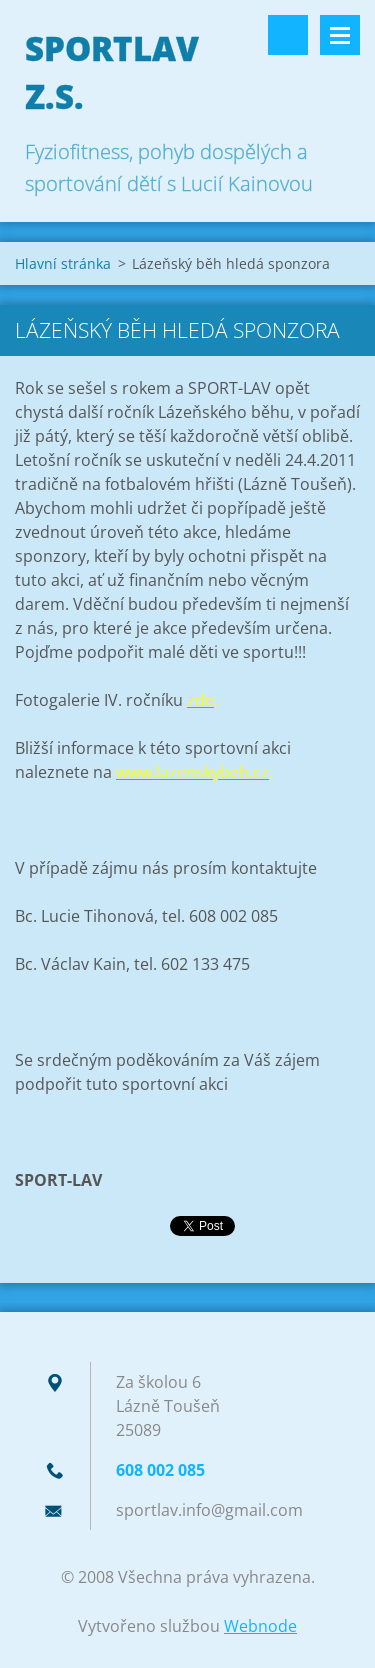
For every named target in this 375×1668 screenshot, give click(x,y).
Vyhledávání (288, 35)
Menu (340, 35)
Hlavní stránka (63, 263)
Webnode (260, 1626)
